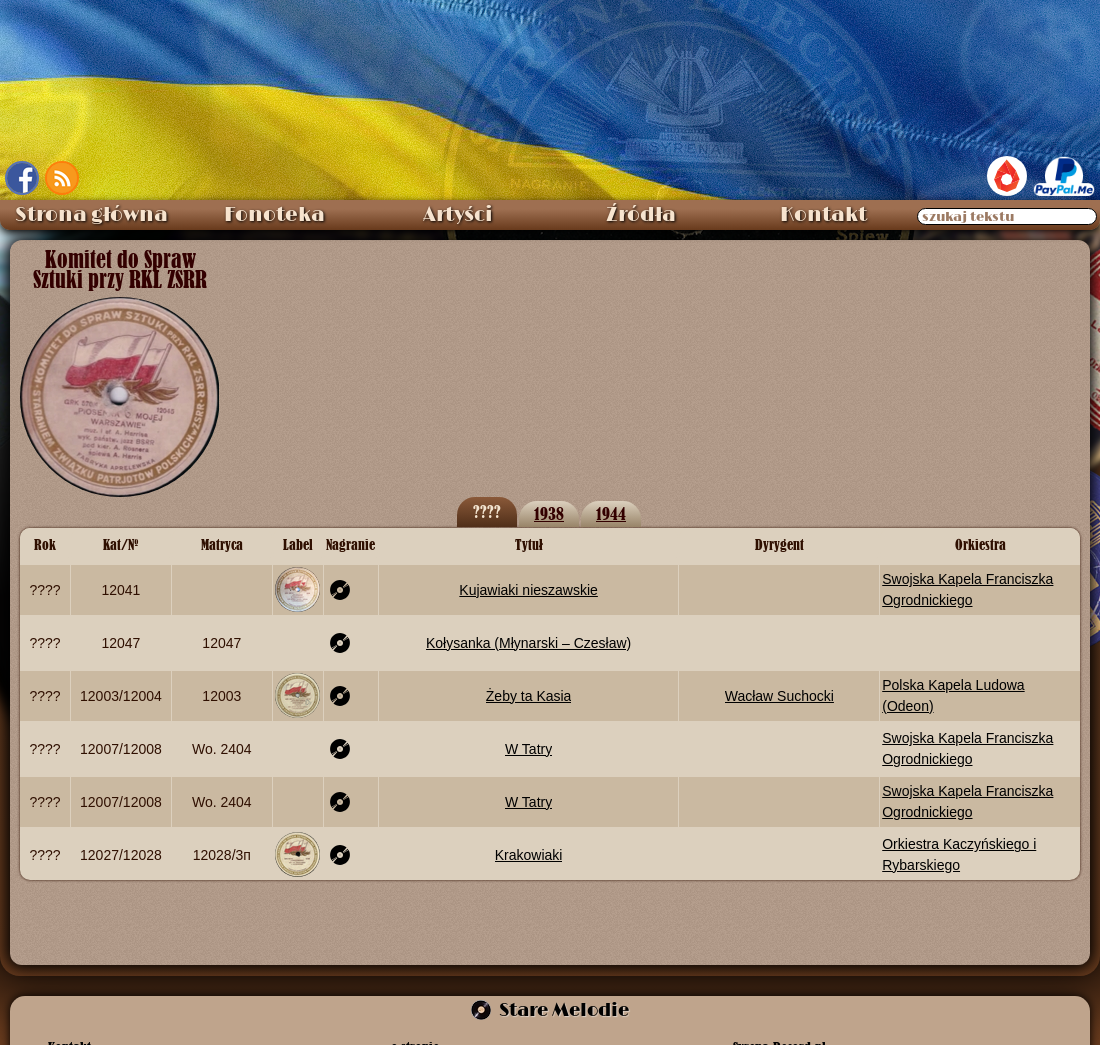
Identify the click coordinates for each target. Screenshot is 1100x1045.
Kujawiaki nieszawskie (528, 590)
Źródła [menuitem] (641, 215)
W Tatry (528, 749)
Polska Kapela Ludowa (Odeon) (953, 695)
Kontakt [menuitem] (823, 215)
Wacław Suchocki (779, 696)
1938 (549, 513)
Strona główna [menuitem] (91, 215)
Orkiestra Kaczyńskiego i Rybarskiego (959, 854)
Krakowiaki (529, 855)
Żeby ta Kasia (529, 696)
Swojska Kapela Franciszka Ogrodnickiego (967, 589)
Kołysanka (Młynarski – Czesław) (528, 643)
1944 (611, 513)
